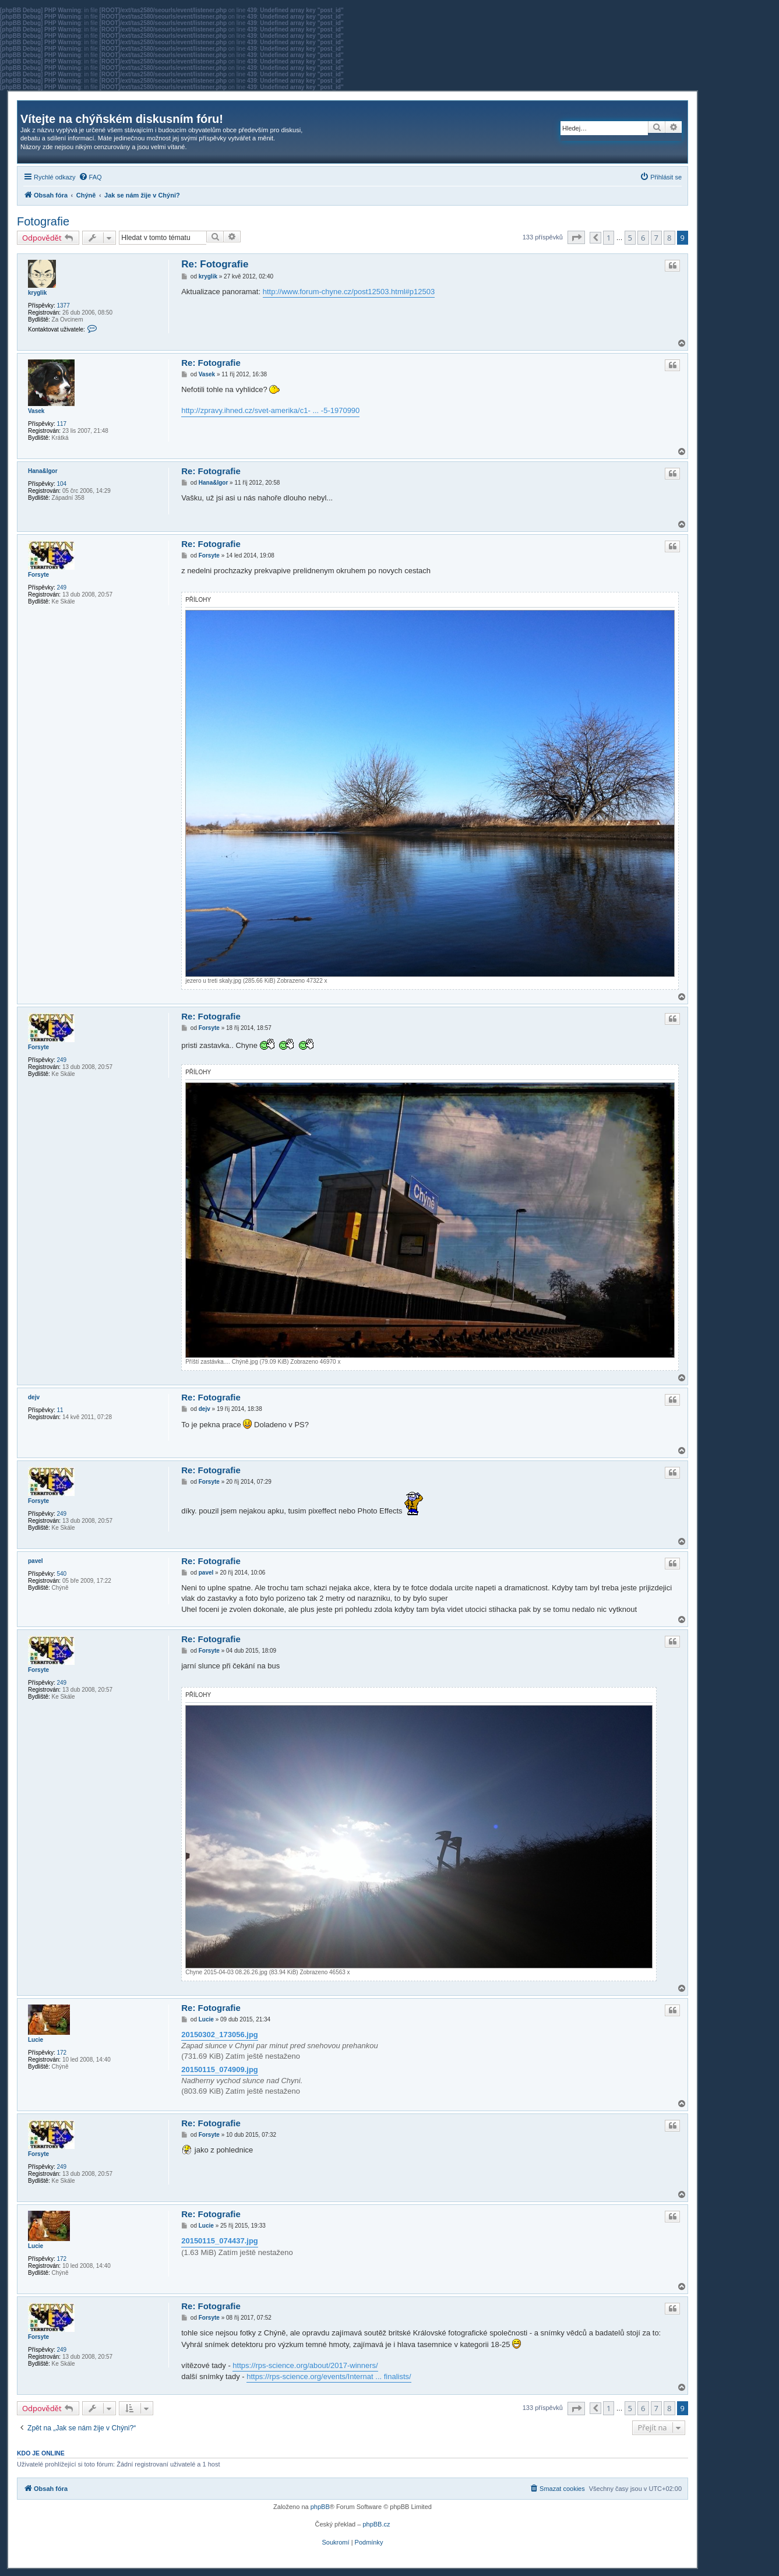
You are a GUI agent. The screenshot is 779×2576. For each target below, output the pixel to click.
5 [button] (630, 237)
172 (61, 2052)
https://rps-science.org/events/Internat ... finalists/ (328, 2376)
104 (61, 484)
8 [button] (669, 237)
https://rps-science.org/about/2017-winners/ (305, 2365)
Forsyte (38, 574)
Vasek (36, 411)
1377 (63, 305)
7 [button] (656, 237)
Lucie (35, 2040)
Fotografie (43, 221)
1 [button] (609, 237)
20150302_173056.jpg (219, 2034)
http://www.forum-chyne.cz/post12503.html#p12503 (349, 291)
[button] (576, 237)
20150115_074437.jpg (219, 2240)
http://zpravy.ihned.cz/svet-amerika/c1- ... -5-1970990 (270, 410)
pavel (35, 1561)
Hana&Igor (43, 471)
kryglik (37, 293)
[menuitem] (90, 177)
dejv (34, 1397)
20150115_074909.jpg (219, 2069)
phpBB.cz (376, 2524)
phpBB (320, 2506)
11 (60, 1410)
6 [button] (643, 237)
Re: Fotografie (214, 264)
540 (61, 1574)
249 (61, 587)
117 (61, 424)
